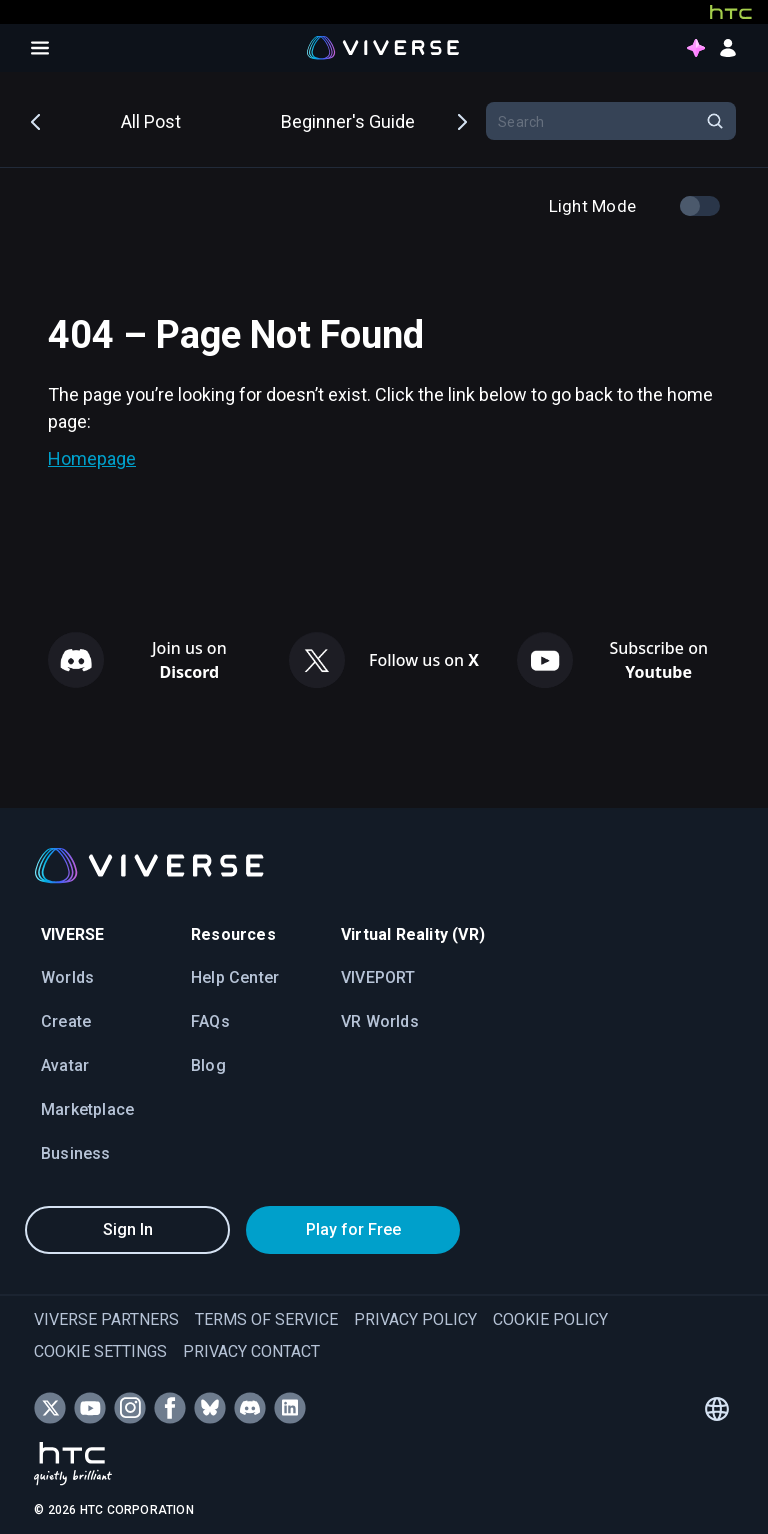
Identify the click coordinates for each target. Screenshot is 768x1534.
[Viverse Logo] (383, 48)
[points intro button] (696, 48)
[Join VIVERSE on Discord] (250, 1408)
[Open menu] (40, 48)
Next (461, 120)
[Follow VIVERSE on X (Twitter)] (50, 1408)
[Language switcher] (717, 1409)
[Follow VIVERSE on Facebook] (170, 1408)
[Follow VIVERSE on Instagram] (130, 1408)
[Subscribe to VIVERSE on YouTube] (90, 1408)
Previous (37, 120)
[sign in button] (728, 48)
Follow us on (424, 660)
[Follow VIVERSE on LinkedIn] (290, 1408)
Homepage (92, 458)
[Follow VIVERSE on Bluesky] (210, 1408)
